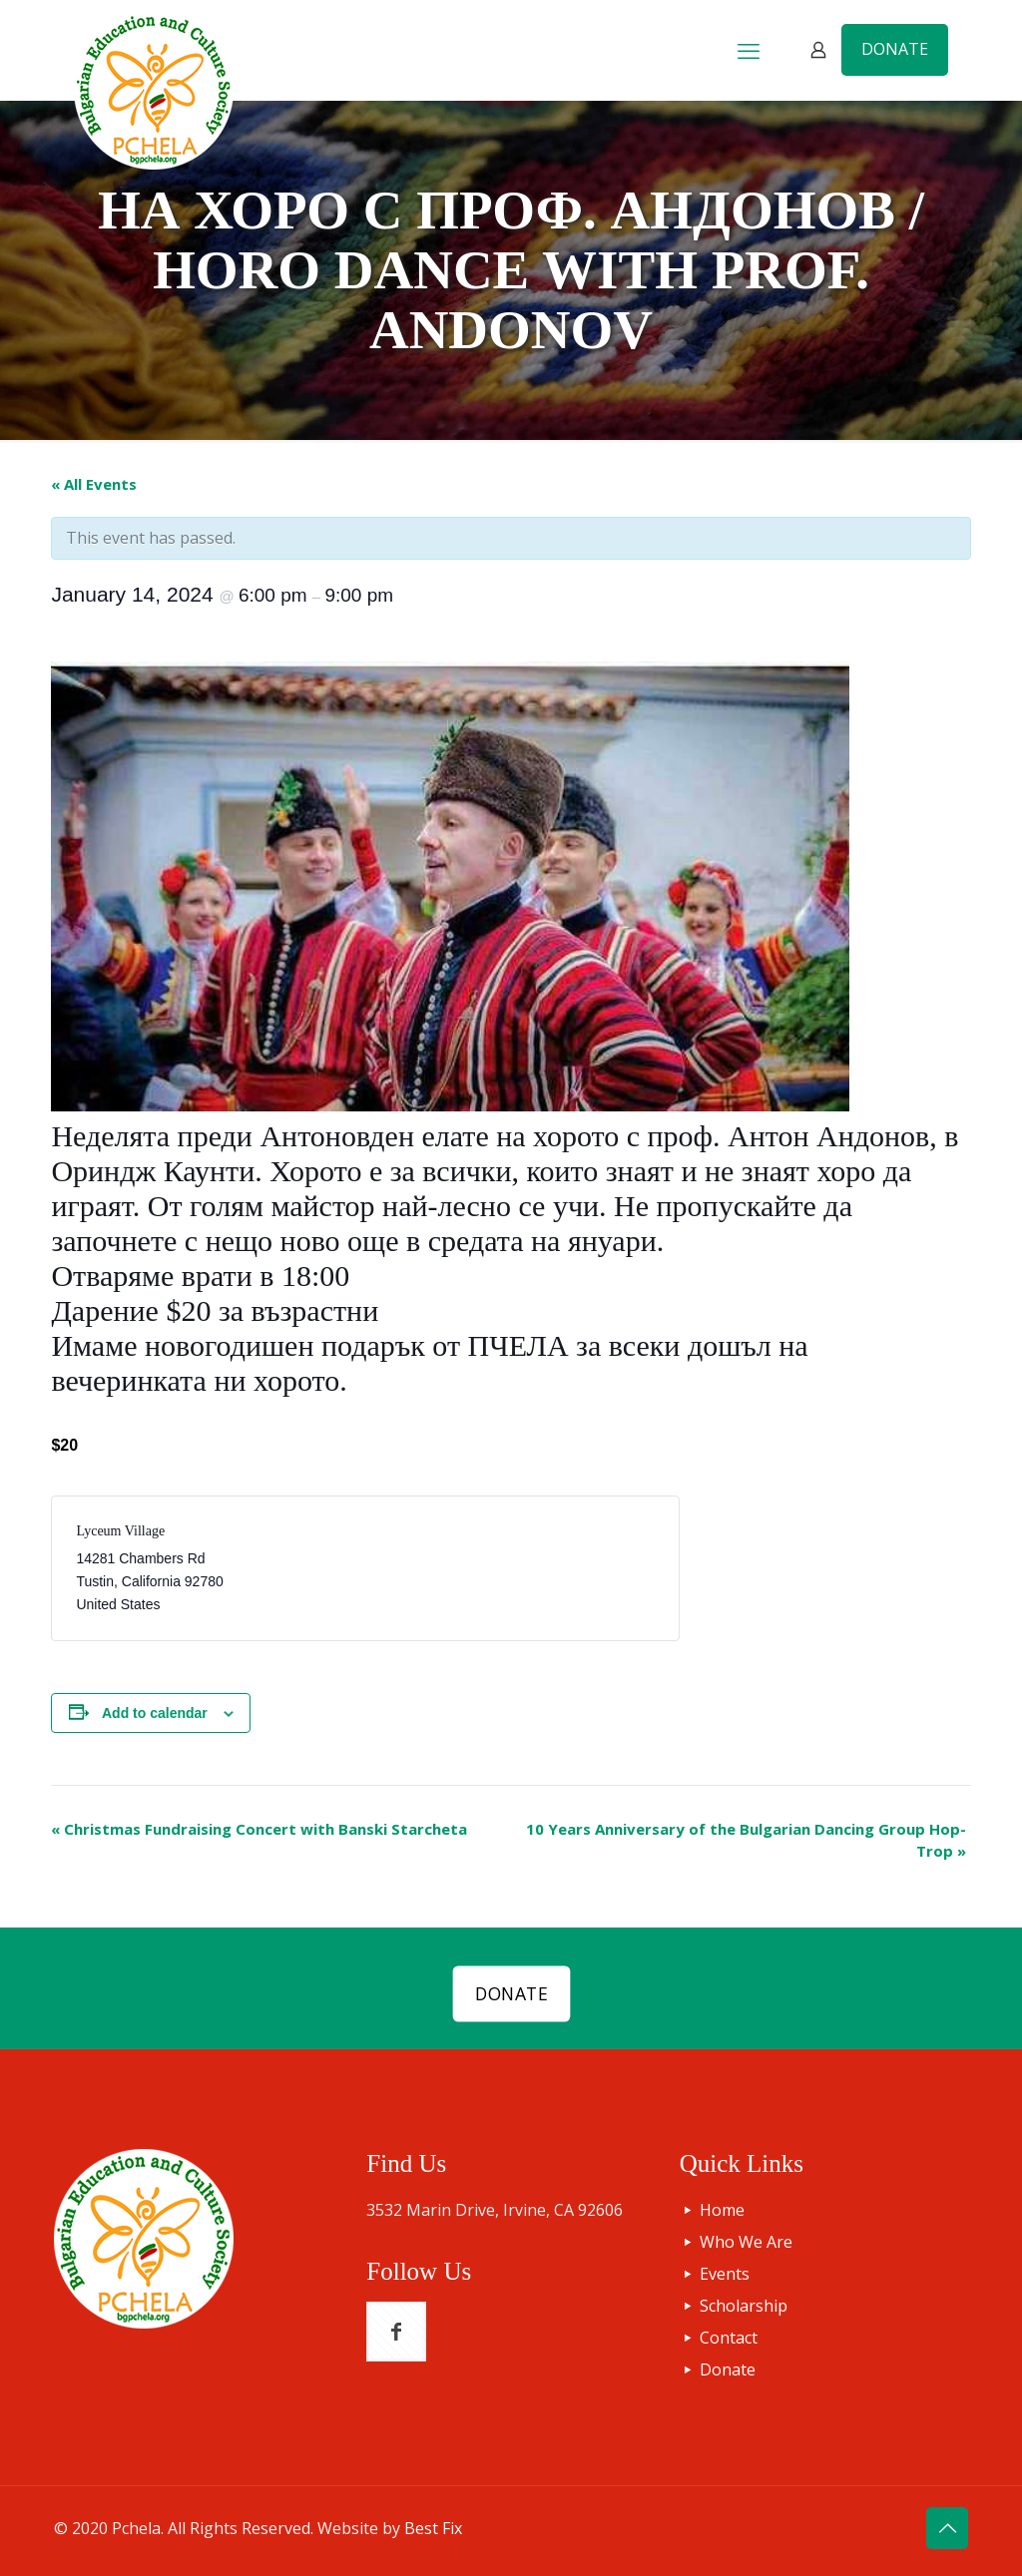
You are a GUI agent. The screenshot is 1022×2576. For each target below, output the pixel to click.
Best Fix (433, 2528)
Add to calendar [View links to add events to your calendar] (155, 1713)
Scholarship (743, 2306)
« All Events (94, 484)
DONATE (894, 49)
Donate (728, 2369)
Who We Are (746, 2242)
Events (725, 2274)
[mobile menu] (749, 50)
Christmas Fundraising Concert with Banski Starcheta (259, 1829)
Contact (729, 2338)
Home (722, 2210)
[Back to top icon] (947, 2528)
